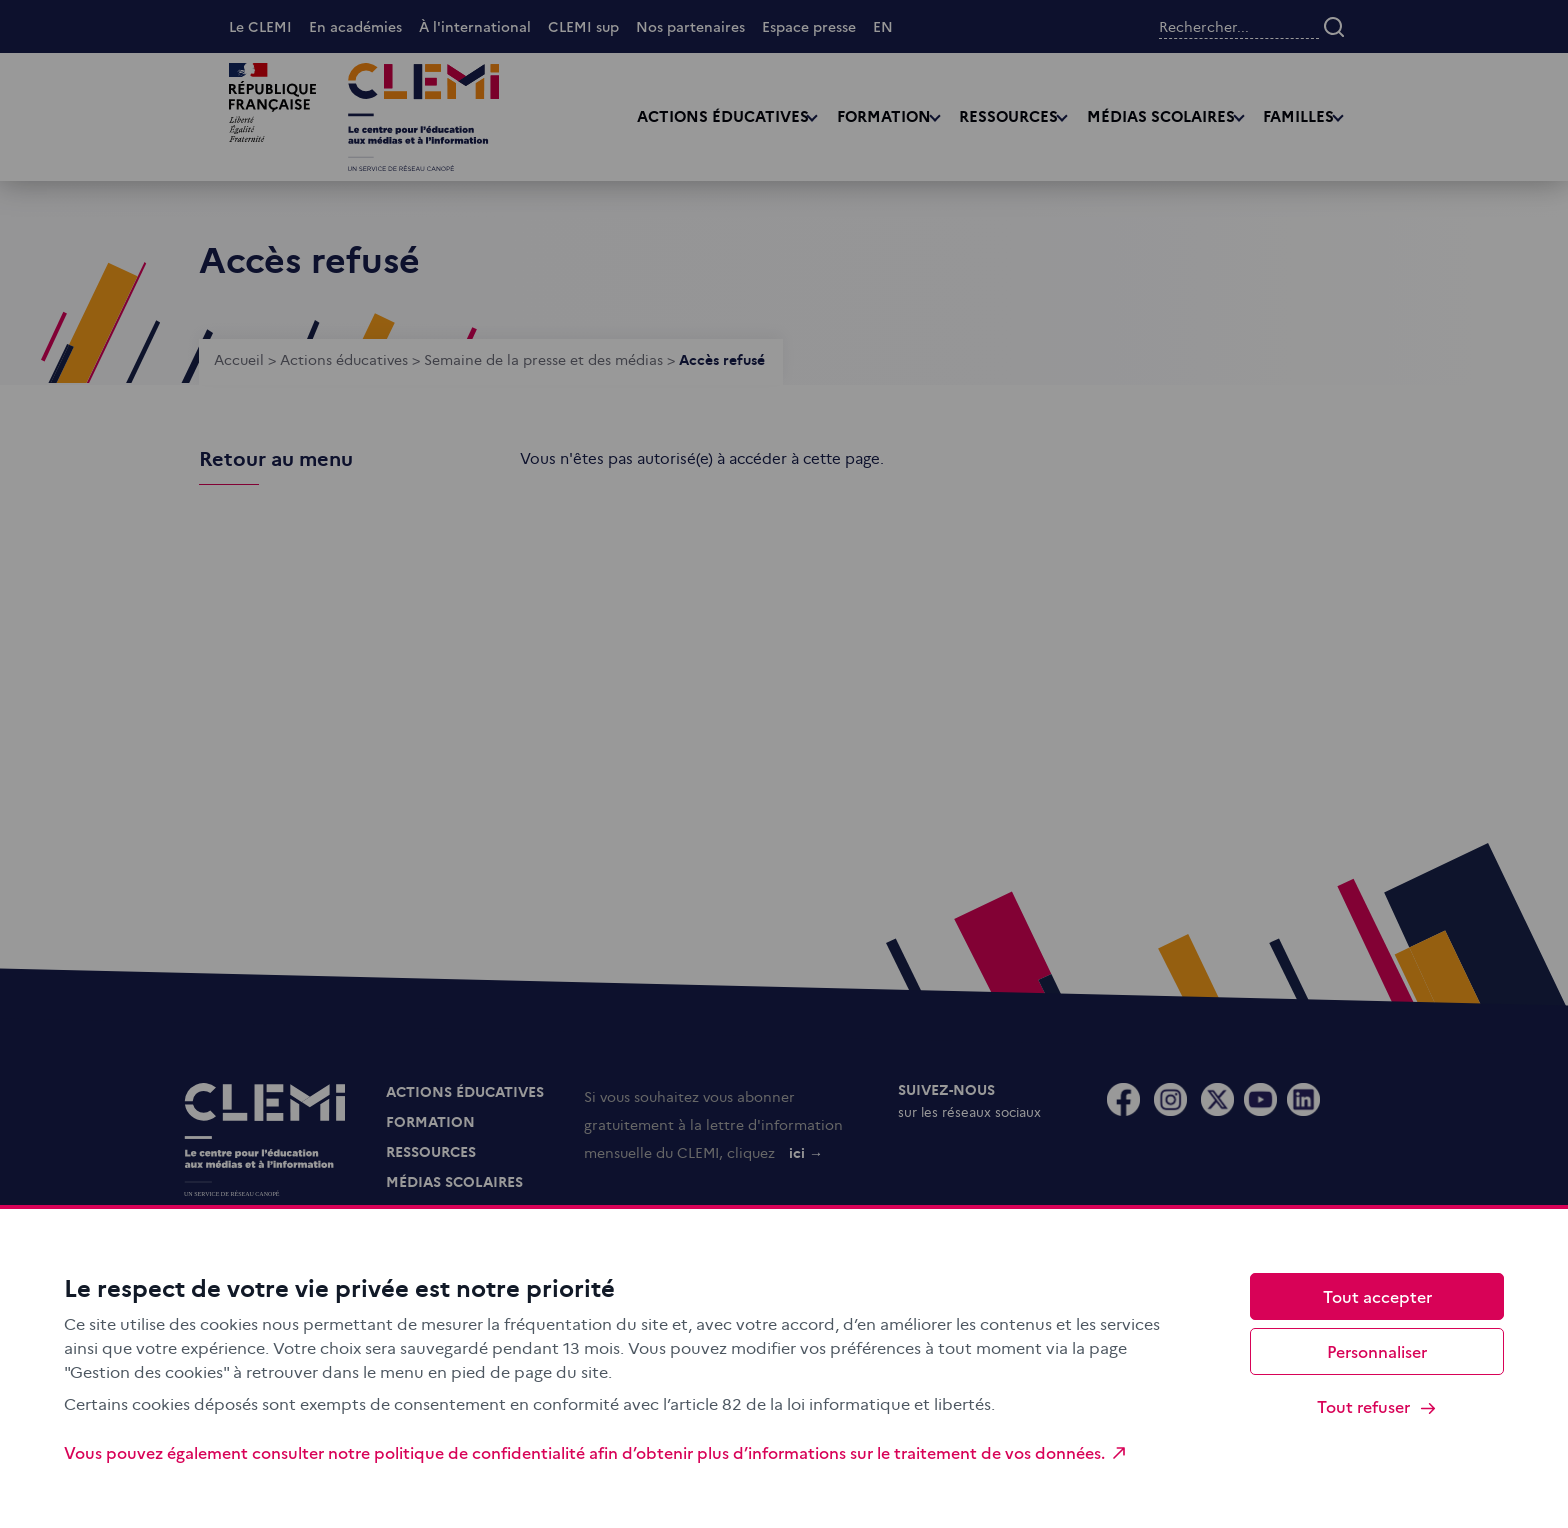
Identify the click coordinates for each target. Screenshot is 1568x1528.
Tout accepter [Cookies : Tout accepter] (1377, 1296)
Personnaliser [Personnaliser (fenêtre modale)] (1377, 1351)
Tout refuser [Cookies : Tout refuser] (1377, 1406)
